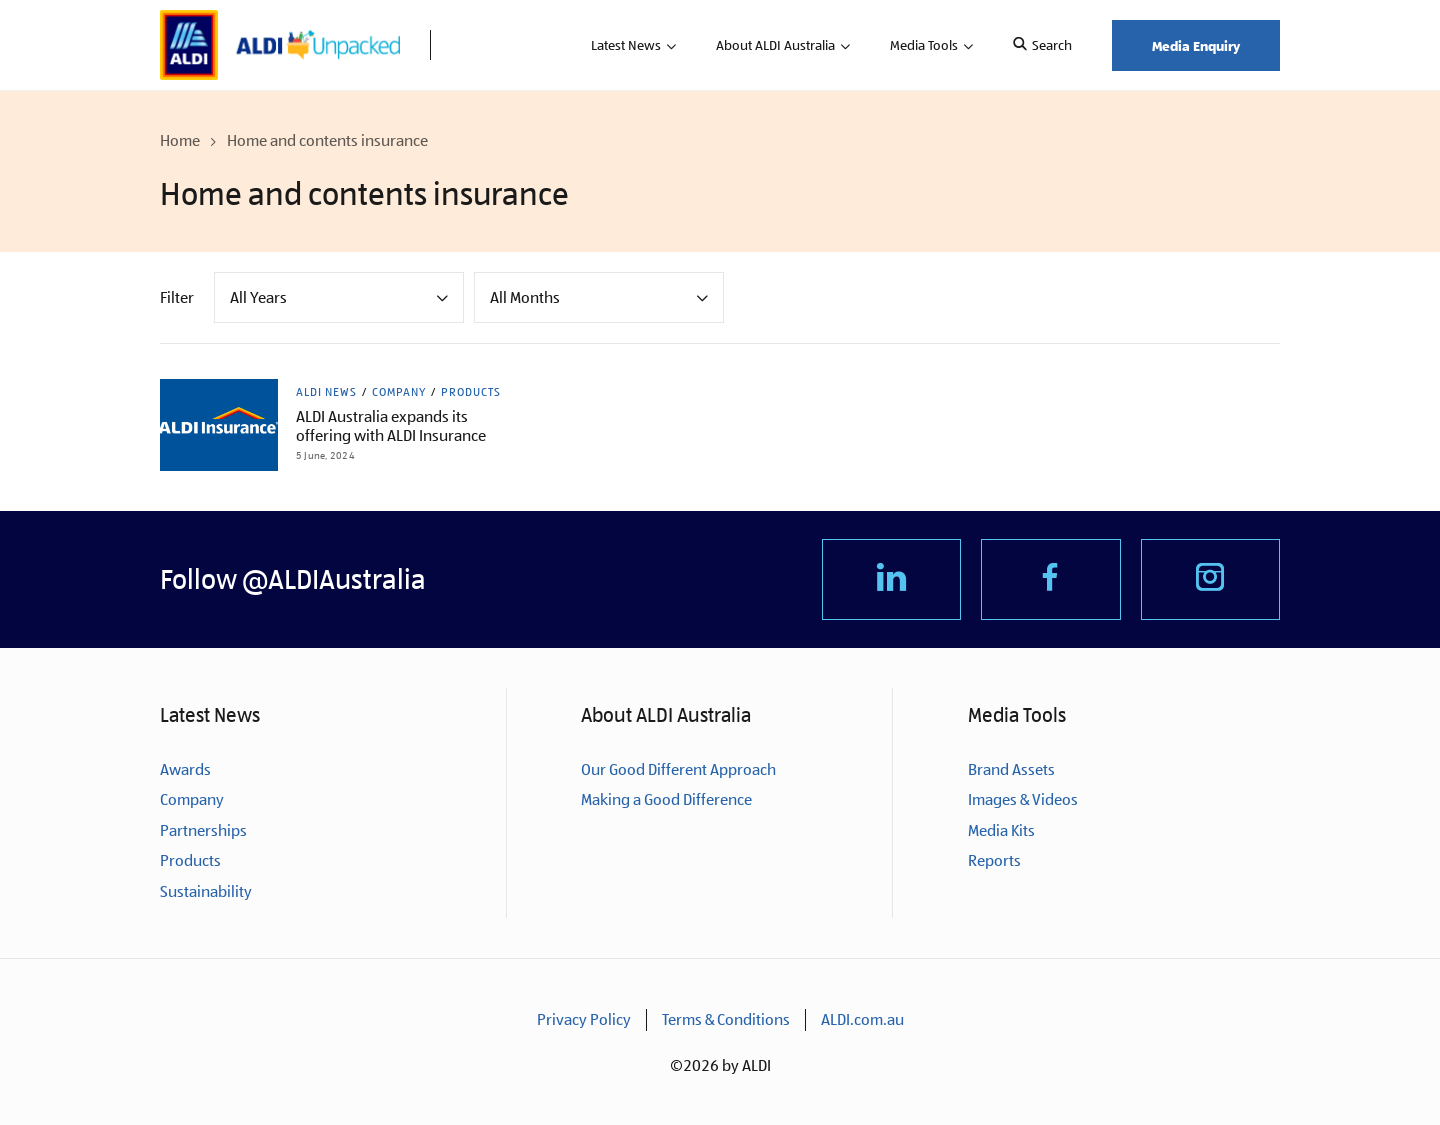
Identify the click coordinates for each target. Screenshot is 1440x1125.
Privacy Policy (584, 1019)
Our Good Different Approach (678, 769)
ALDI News (326, 392)
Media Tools (924, 45)
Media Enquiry (1196, 45)
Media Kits (1001, 830)
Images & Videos (1023, 799)
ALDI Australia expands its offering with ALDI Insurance (391, 426)
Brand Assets (1011, 769)
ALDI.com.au (862, 1019)
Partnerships (203, 830)
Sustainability (206, 891)
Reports (994, 860)
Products (471, 392)
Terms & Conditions (726, 1019)
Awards (185, 769)
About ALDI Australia (775, 45)
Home (180, 140)
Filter (177, 297)
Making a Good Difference (666, 799)
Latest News (626, 45)
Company (399, 392)
